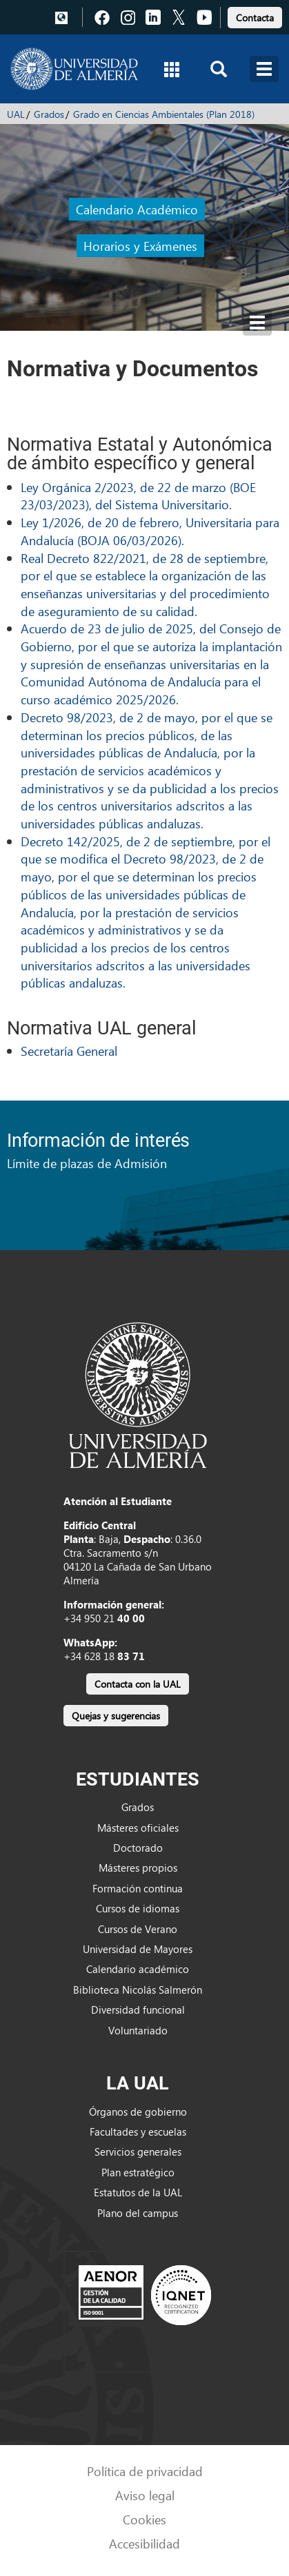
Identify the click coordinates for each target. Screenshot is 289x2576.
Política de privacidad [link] (145, 2471)
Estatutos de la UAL (138, 2192)
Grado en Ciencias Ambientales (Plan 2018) (164, 114)
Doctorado (138, 1847)
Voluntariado (138, 2030)
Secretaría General (69, 1050)
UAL (16, 114)
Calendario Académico (137, 209)
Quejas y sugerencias (116, 1715)
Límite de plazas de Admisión (87, 1163)
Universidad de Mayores (137, 1949)
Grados (49, 114)
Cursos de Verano (137, 1929)
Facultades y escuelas (138, 2131)
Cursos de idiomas (137, 1908)
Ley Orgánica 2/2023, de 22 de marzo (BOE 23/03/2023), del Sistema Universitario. (138, 495)
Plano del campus (137, 2213)
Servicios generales (137, 2151)
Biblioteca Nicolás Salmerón (137, 1989)
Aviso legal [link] (145, 2495)
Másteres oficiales (138, 1827)
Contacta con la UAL (137, 1683)
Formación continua (137, 1888)
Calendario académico (137, 1969)
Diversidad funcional (138, 2009)
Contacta (255, 17)
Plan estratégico (138, 2172)
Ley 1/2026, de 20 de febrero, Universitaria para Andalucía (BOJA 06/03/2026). (150, 531)
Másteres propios (138, 1867)
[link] (255, 15)
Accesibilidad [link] (144, 2543)
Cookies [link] (144, 2519)
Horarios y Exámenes (140, 245)
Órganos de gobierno (138, 2111)
